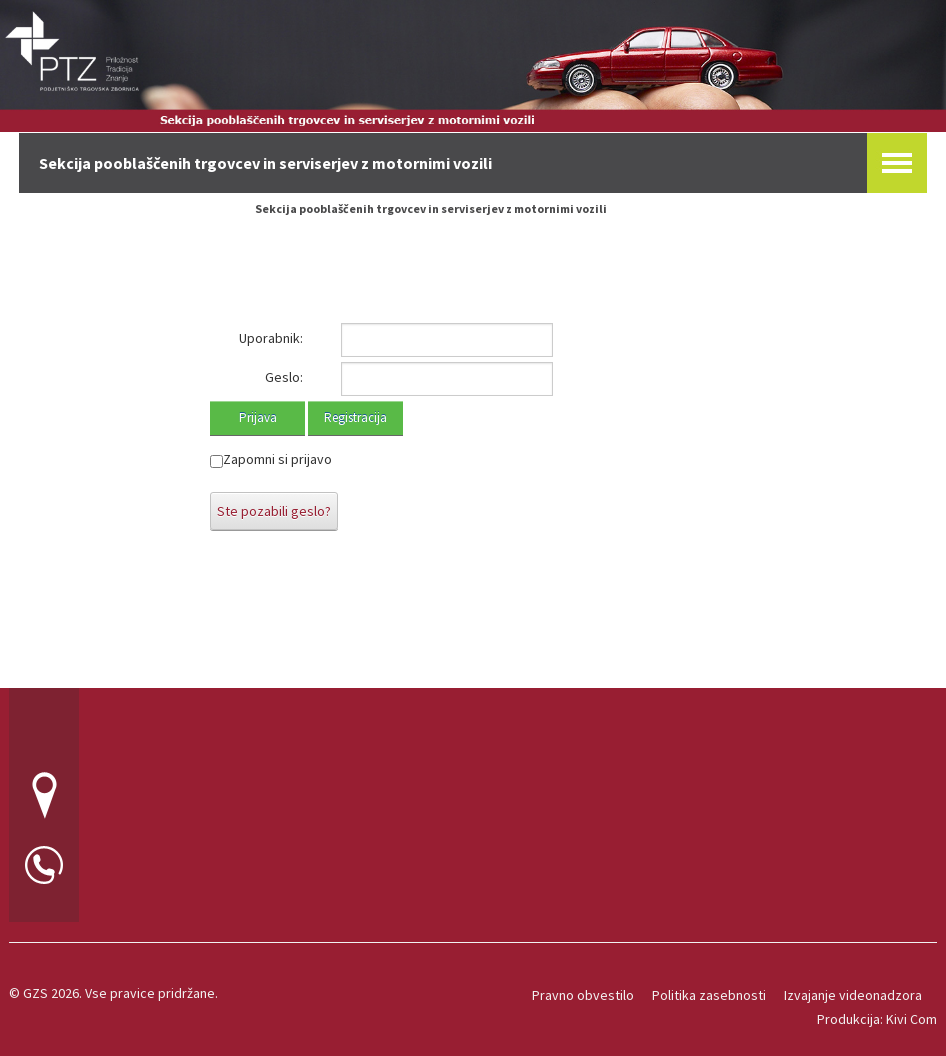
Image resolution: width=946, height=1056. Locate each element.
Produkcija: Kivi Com (877, 1019)
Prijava (258, 417)
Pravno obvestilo (583, 995)
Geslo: (284, 377)
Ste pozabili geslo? (274, 511)
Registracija (355, 417)
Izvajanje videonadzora (853, 995)
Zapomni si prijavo (277, 459)
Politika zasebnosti (709, 995)
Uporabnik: (271, 338)
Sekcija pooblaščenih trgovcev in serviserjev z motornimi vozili (431, 208)
